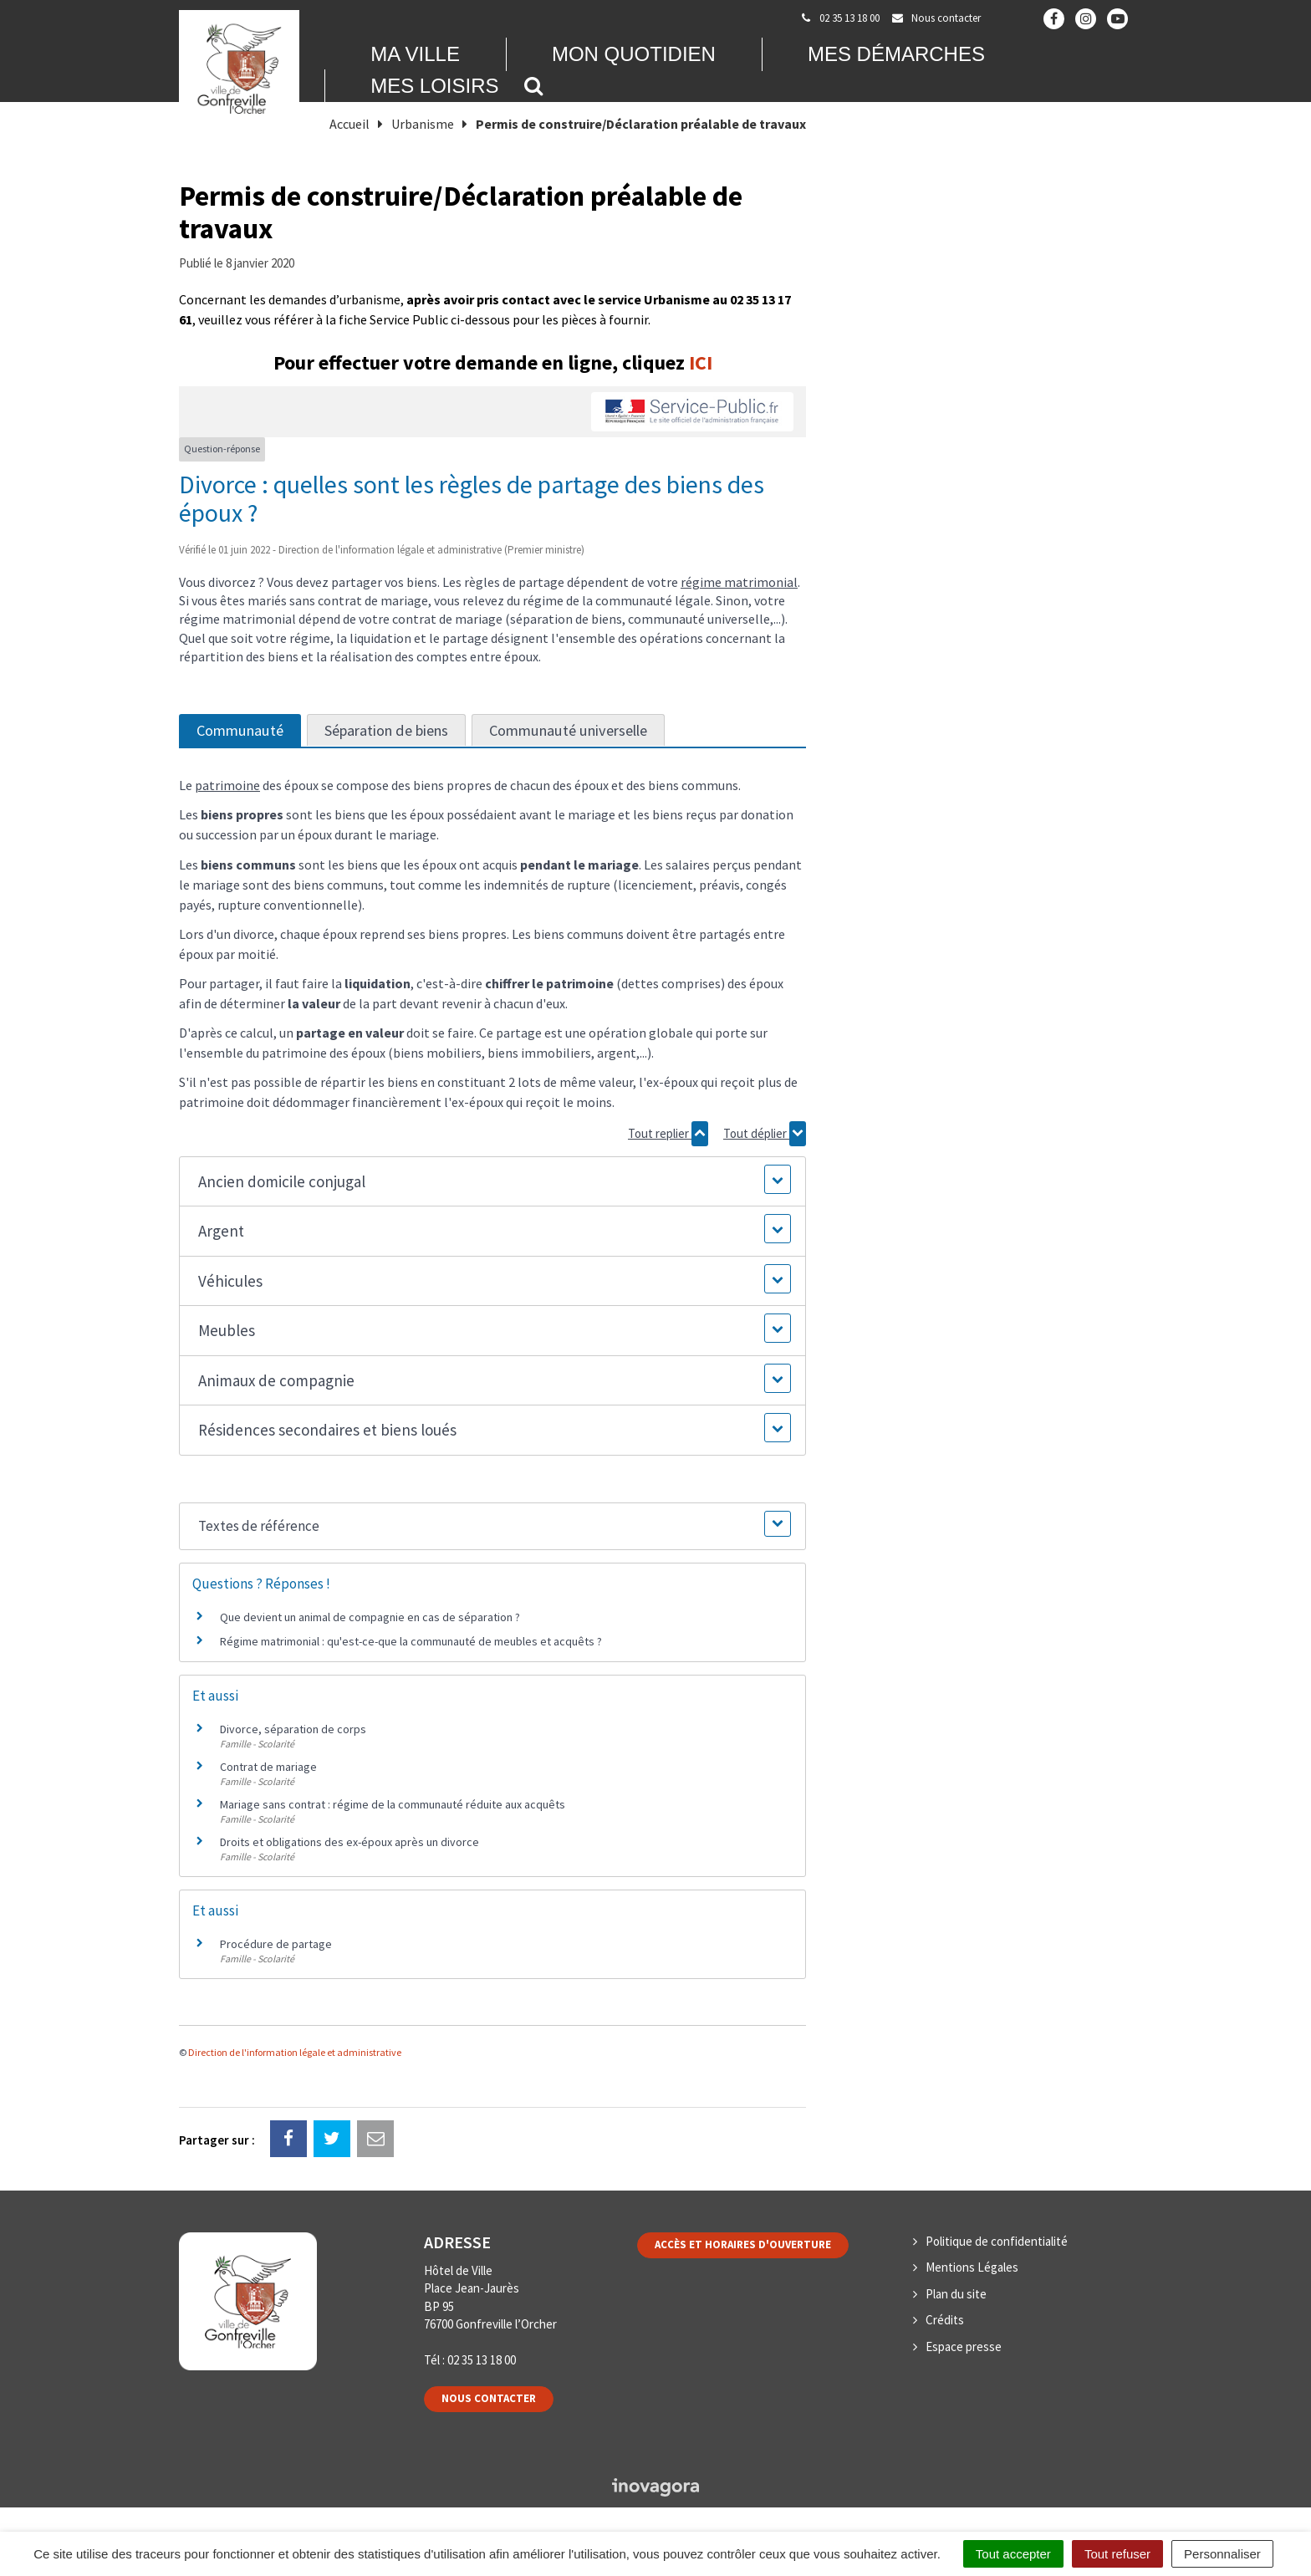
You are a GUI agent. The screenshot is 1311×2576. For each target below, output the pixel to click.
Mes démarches (896, 54)
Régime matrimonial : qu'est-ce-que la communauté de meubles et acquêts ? (411, 1641)
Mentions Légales (972, 2267)
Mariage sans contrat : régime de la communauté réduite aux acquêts (392, 1804)
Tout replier (668, 1133)
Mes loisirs (434, 85)
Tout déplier (764, 1133)
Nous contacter (488, 2398)
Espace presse (964, 2346)
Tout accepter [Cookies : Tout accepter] (1013, 2554)
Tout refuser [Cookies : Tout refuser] (1117, 2554)
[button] (492, 1181)
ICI (700, 362)
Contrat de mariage (268, 1766)
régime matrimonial (739, 582)
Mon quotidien (634, 54)
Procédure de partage (276, 1943)
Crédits (945, 2320)
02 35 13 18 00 (481, 2360)
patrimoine (227, 785)
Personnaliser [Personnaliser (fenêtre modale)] (1222, 2554)
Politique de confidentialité (997, 2241)
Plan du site (956, 2294)
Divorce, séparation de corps (293, 1729)
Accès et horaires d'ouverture (743, 2244)
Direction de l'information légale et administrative (294, 2052)
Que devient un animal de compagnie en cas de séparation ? (370, 1617)
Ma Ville (415, 54)
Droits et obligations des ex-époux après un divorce (349, 1841)
